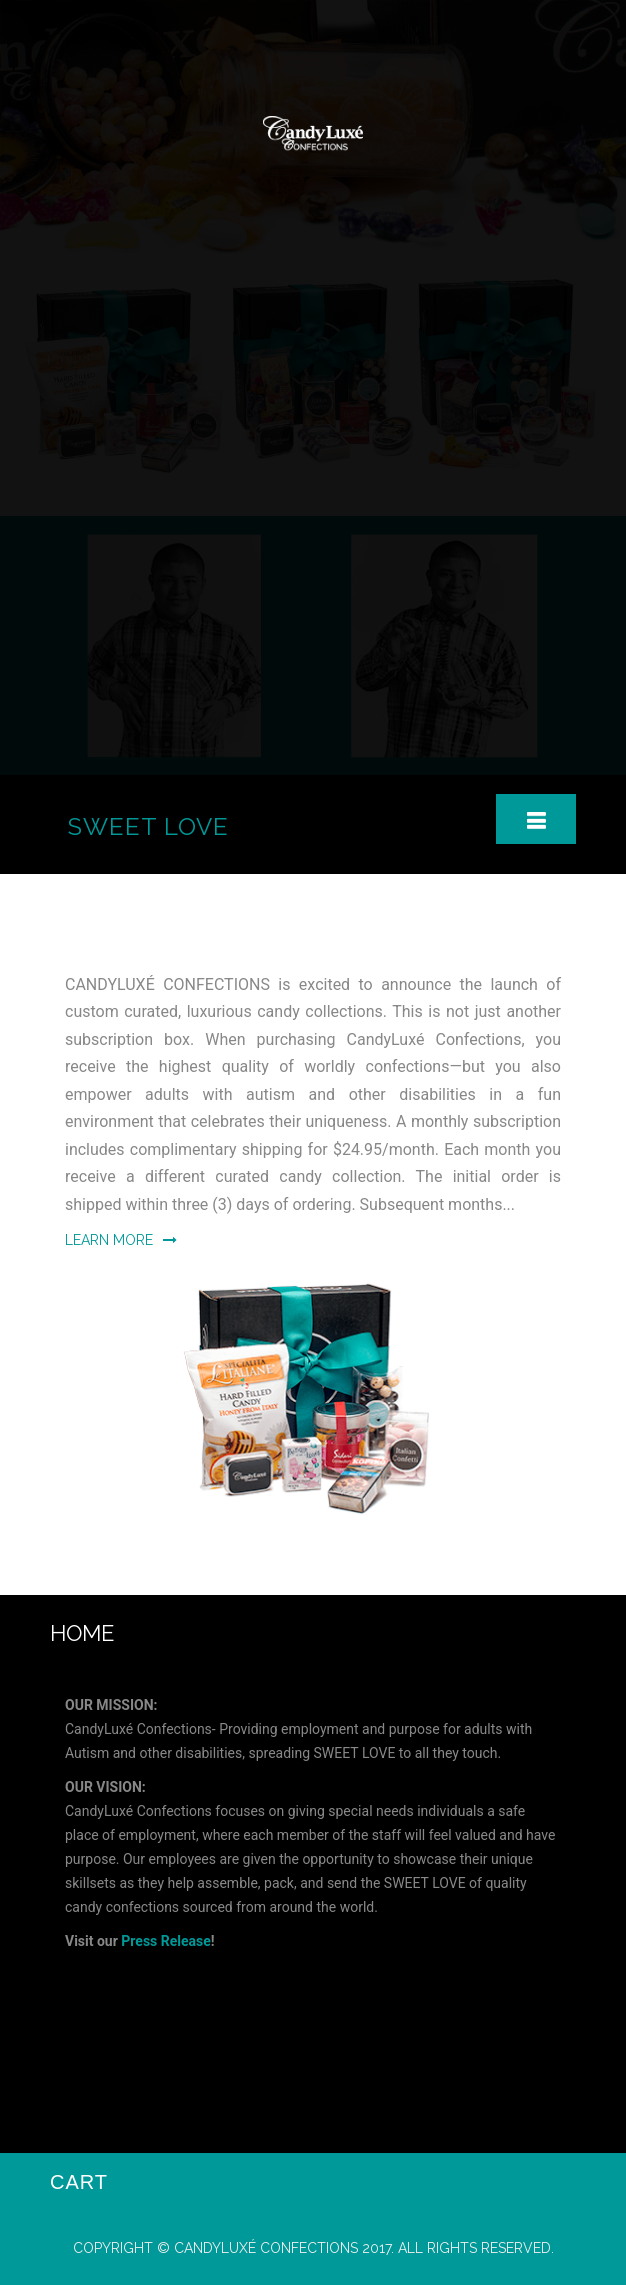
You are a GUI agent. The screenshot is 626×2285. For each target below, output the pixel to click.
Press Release (165, 1941)
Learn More (121, 1240)
